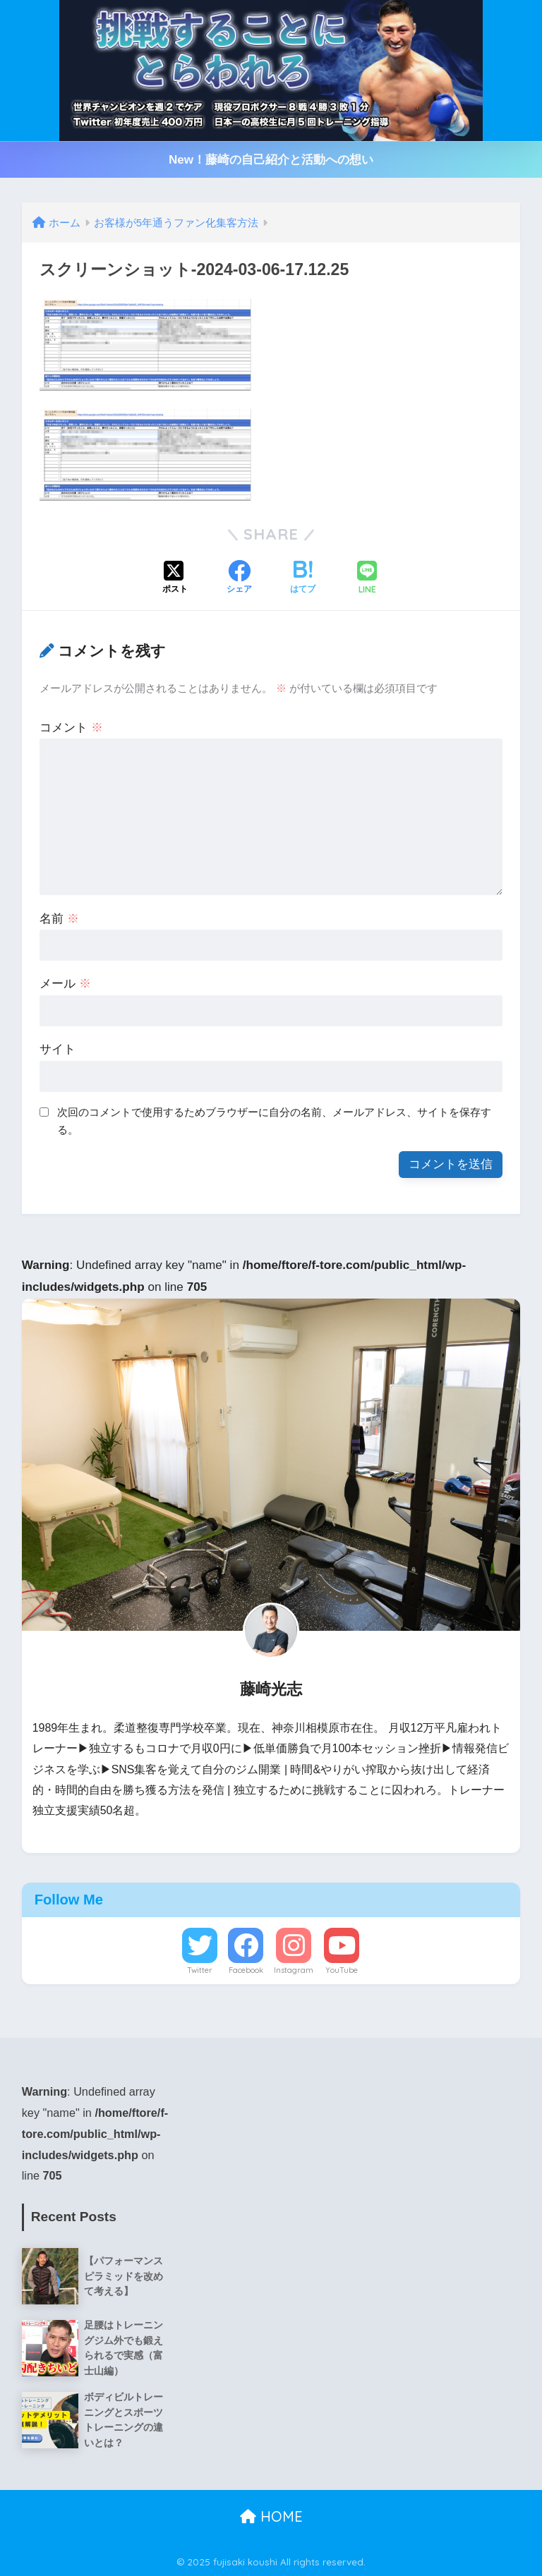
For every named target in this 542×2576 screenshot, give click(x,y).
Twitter (199, 1970)
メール (65, 983)
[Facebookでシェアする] (239, 578)
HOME (271, 2516)
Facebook (246, 1970)
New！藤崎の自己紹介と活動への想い (271, 159)
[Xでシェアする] (175, 578)
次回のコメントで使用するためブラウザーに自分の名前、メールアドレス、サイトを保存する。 (274, 1121)
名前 (59, 918)
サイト (58, 1049)
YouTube (341, 1970)
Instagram (293, 1970)
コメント (71, 727)
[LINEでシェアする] (367, 578)
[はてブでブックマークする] (302, 578)
